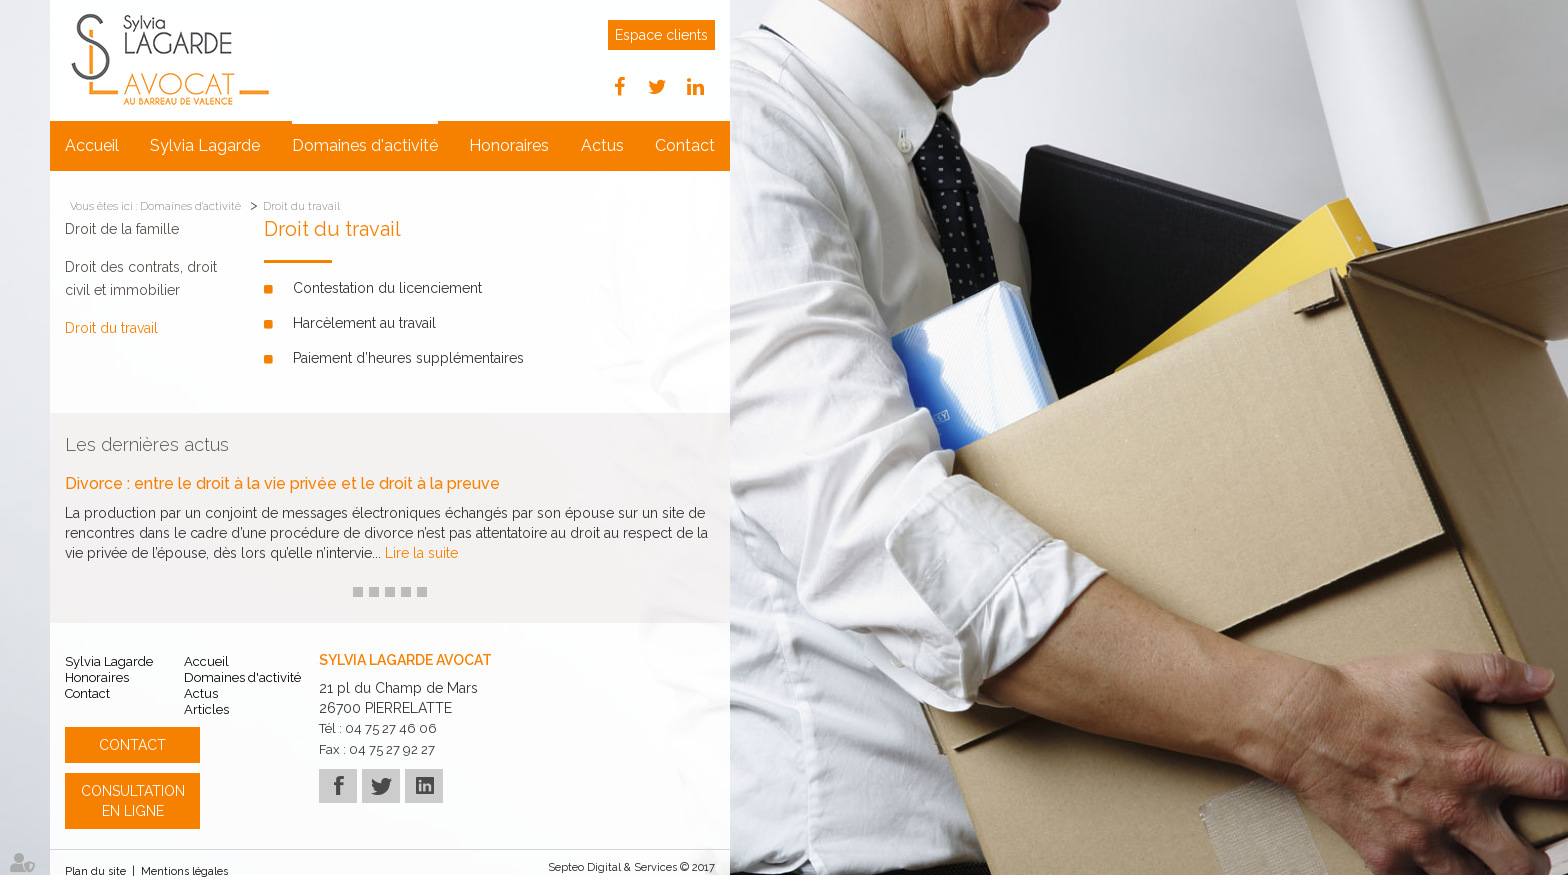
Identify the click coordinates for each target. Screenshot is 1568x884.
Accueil (92, 145)
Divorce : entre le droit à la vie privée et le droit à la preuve (282, 484)
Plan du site (95, 871)
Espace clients (661, 35)
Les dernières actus (147, 444)
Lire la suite (421, 553)
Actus (602, 145)
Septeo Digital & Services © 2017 (631, 867)
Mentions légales (184, 871)
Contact (685, 145)
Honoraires (509, 145)
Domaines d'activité (365, 145)
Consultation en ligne (133, 801)
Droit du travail (301, 206)
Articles (206, 709)
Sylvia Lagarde (205, 145)
